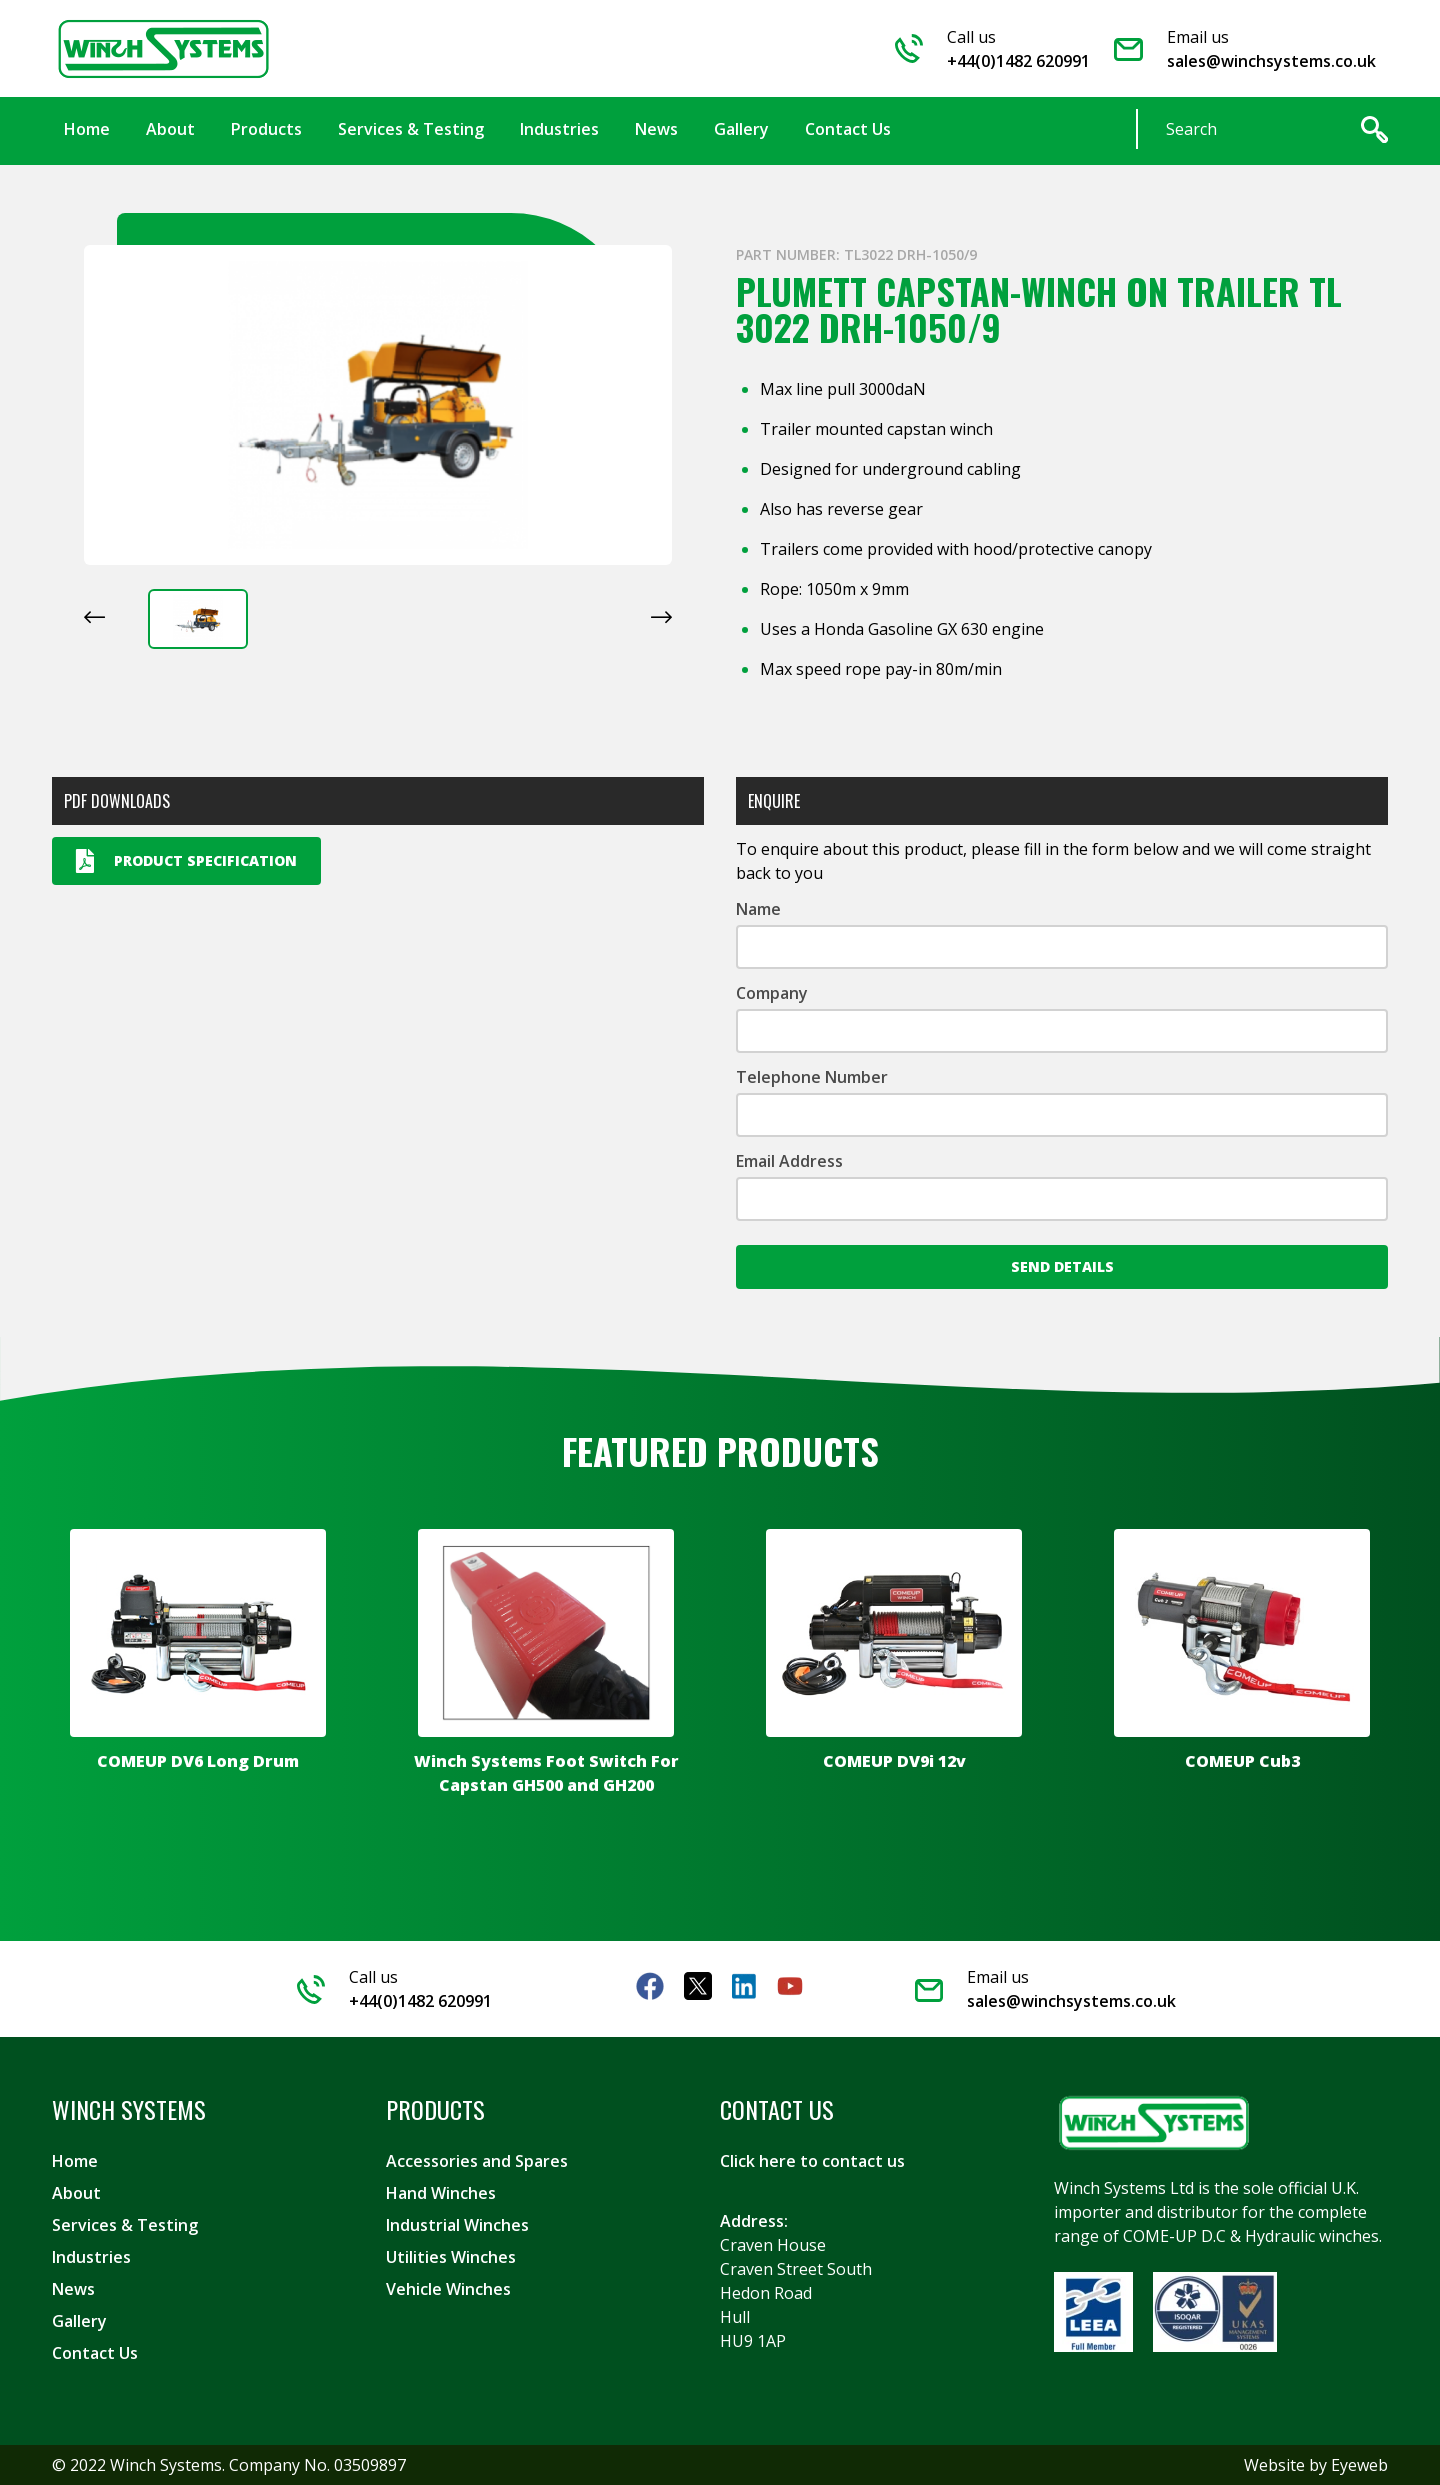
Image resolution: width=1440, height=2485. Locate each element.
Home (75, 2161)
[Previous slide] (94, 617)
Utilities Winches (451, 2257)
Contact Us (95, 2353)
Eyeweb (1359, 2465)
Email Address (789, 1161)
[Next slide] (661, 617)
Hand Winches (441, 2193)
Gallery (79, 2321)
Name (758, 909)
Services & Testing (125, 2225)
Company (772, 993)
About (76, 2193)
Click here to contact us (812, 2161)
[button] (198, 619)
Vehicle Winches (448, 2289)
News (73, 2289)
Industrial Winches (457, 2225)
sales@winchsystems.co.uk (1271, 61)
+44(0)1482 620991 (1018, 61)
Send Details (1062, 1266)
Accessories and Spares (477, 2161)
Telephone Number (812, 1077)
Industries (91, 2257)
